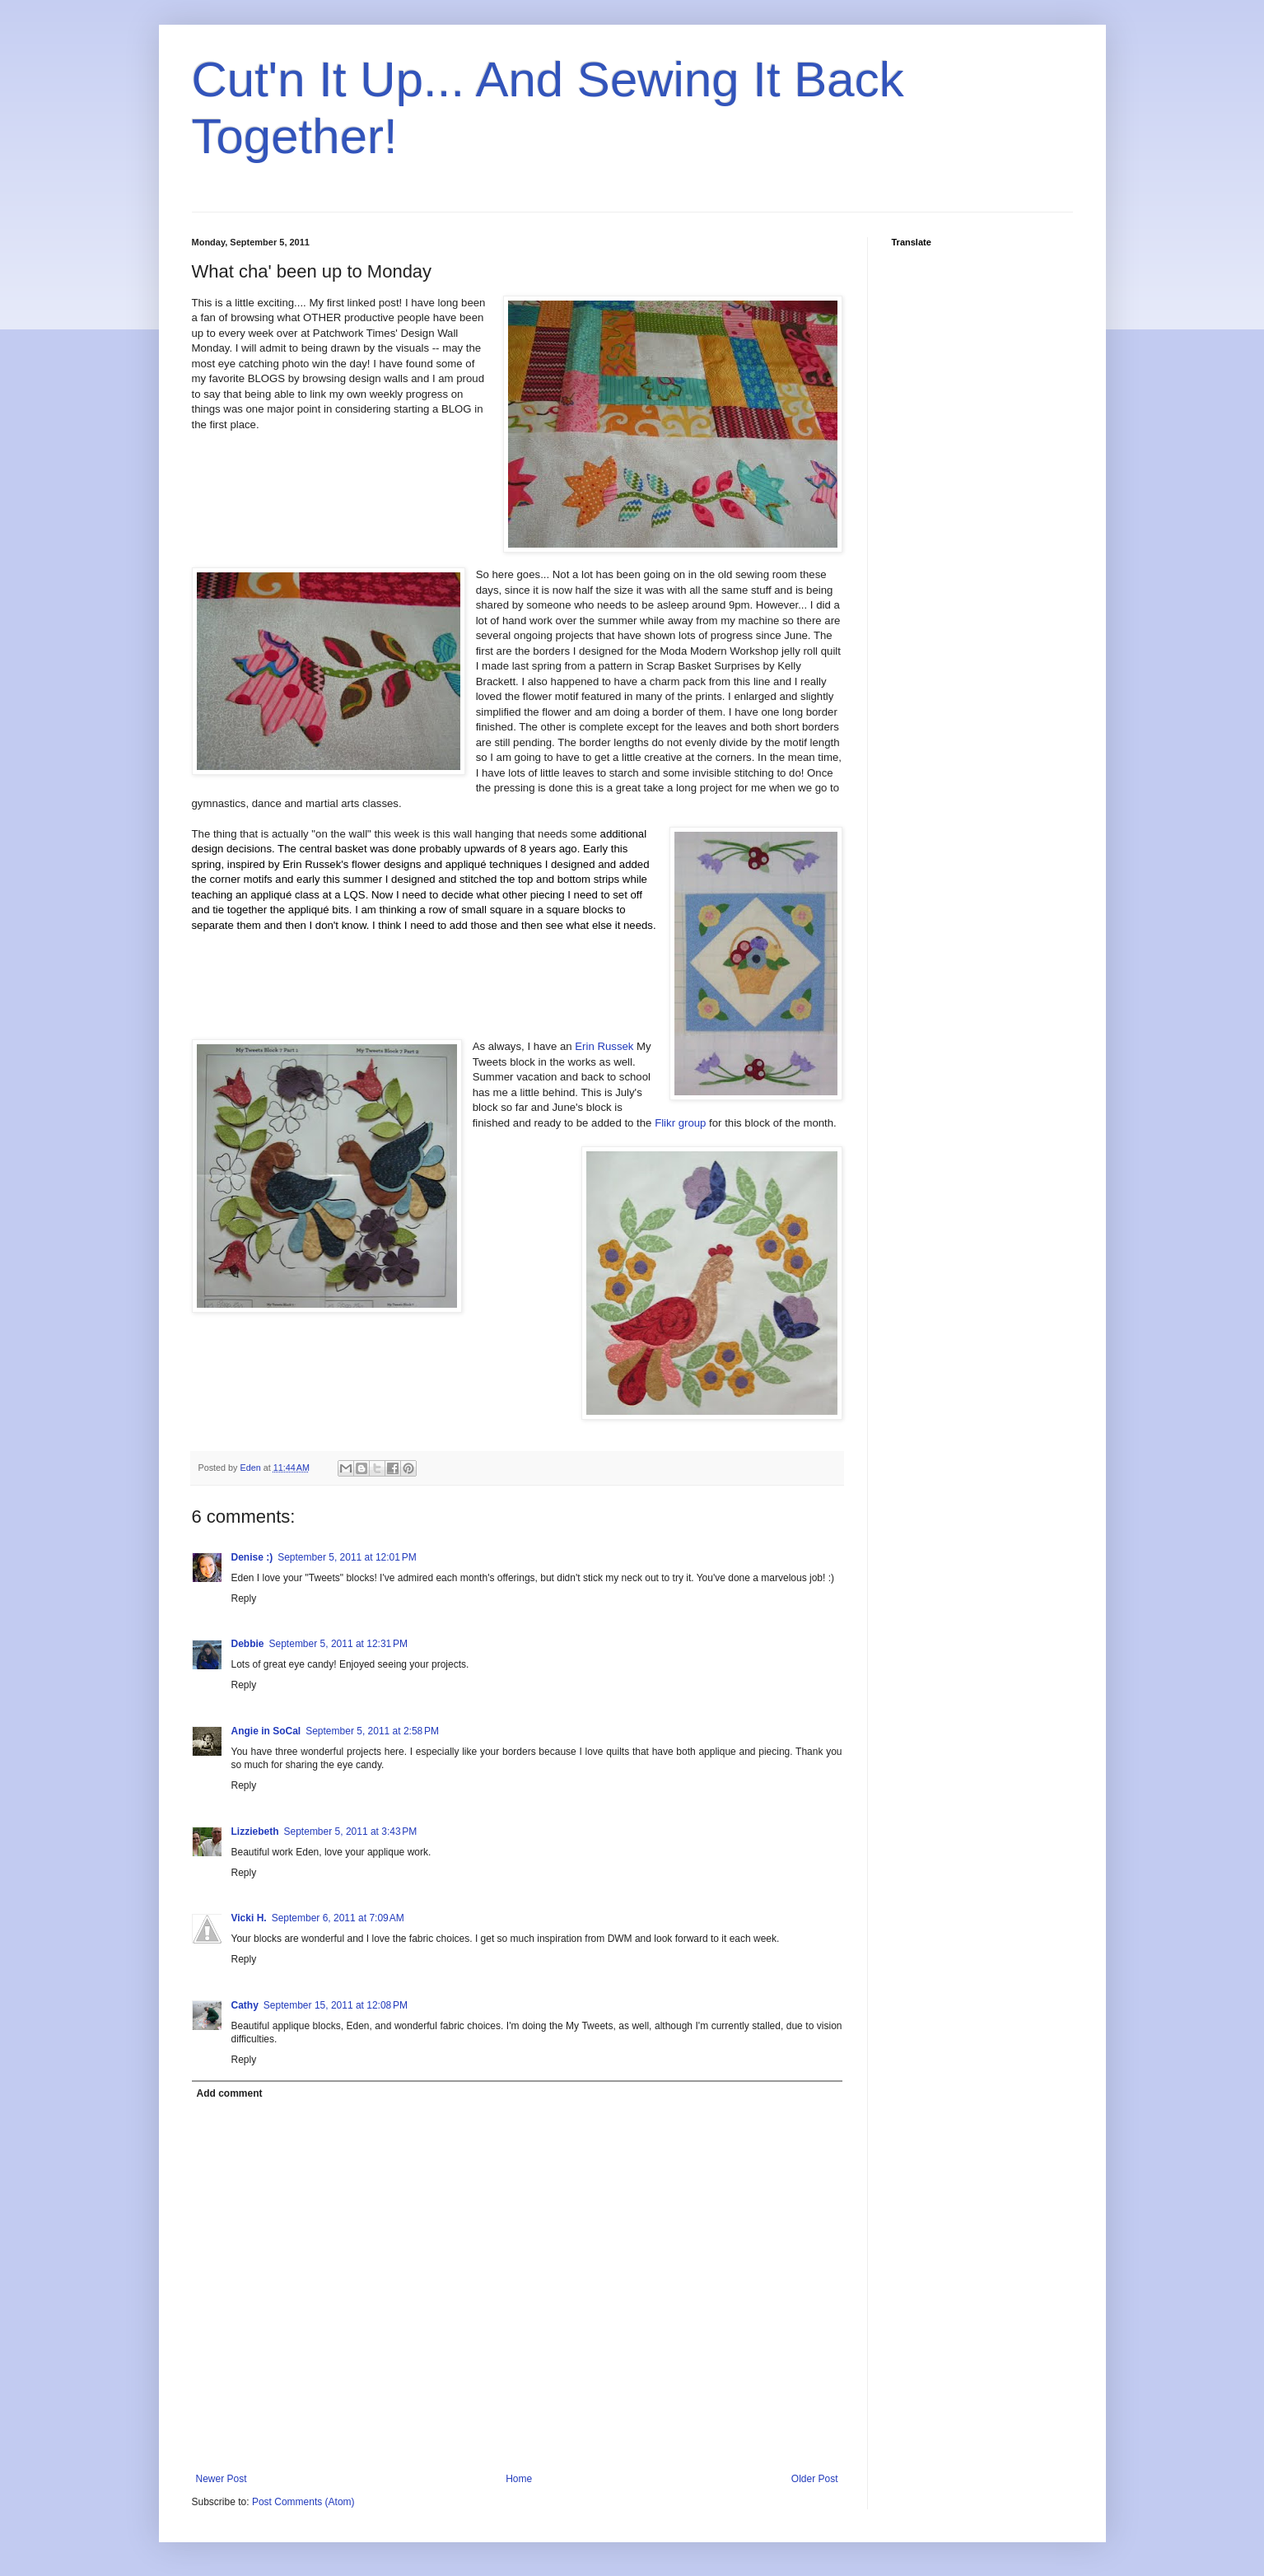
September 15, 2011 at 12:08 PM (336, 2005)
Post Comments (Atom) (303, 2502)
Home (519, 2479)
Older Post (814, 2479)
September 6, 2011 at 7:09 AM (338, 1918)
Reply (244, 1598)
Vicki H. (249, 1918)
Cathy (245, 2005)
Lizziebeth (255, 1831)
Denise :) (252, 1557)
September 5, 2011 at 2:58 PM (372, 1731)
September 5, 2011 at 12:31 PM (338, 1644)
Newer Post (221, 2479)
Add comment (230, 2093)
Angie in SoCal (266, 1731)
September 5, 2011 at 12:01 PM (347, 1557)
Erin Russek (604, 1046)
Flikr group (680, 1123)
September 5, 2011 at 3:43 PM (350, 1831)
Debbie (247, 1644)
